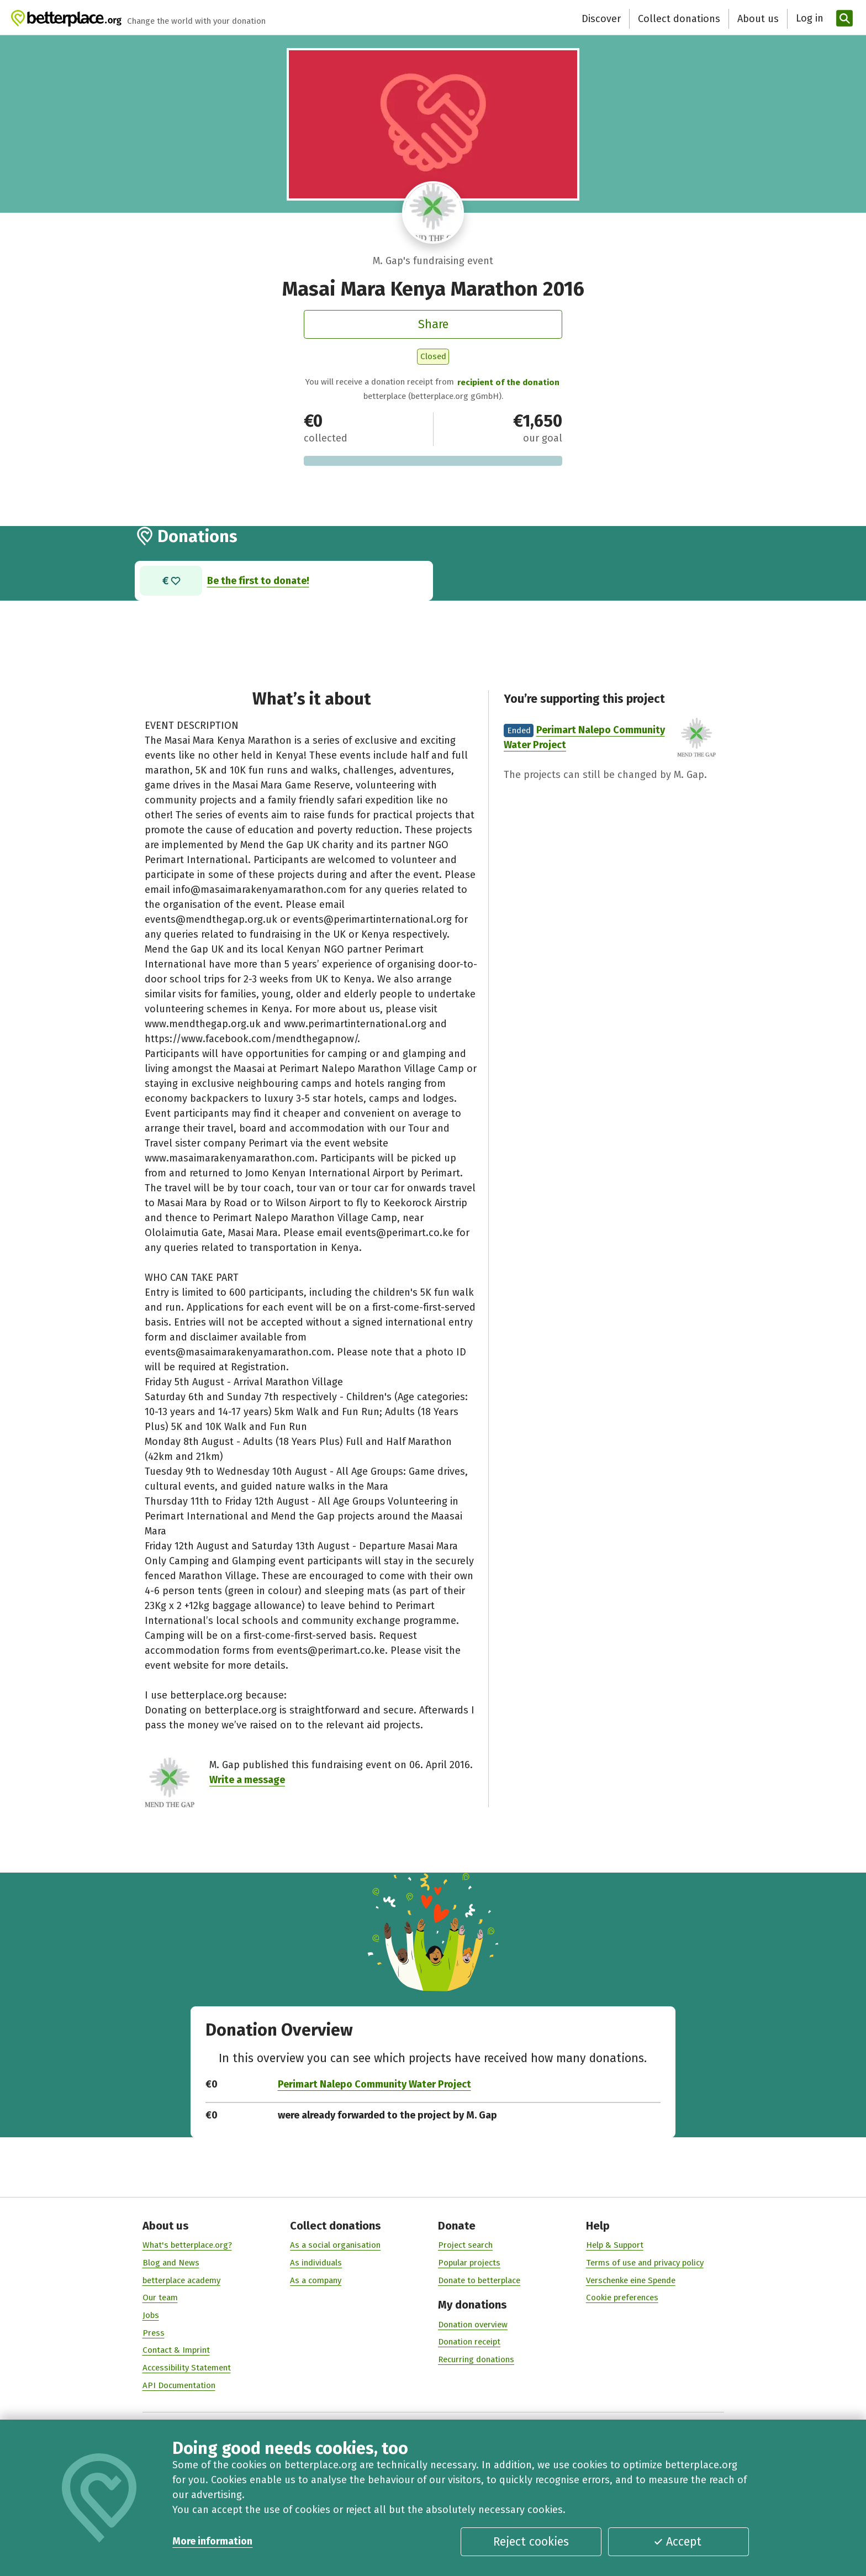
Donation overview (473, 2325)
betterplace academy (181, 2280)
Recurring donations (476, 2359)
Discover (601, 19)
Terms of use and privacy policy (645, 2263)
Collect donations (679, 19)
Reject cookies (531, 2542)
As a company (315, 2280)
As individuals (316, 2263)
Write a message (247, 1780)
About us (758, 19)
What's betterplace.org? (187, 2246)
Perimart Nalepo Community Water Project (374, 2084)
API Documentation (178, 2385)
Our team (160, 2298)
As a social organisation (335, 2246)
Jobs (150, 2315)
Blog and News (170, 2263)
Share (433, 324)
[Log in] (808, 18)
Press (153, 2333)
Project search (465, 2246)
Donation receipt (469, 2342)
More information (212, 2541)
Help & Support (614, 2246)
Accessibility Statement (186, 2368)
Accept (677, 2542)
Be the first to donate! (258, 580)
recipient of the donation (508, 382)
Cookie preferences (622, 2298)
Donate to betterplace (479, 2280)
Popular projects (469, 2263)
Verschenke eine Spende (630, 2280)
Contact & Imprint (176, 2351)
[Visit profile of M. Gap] (433, 212)
